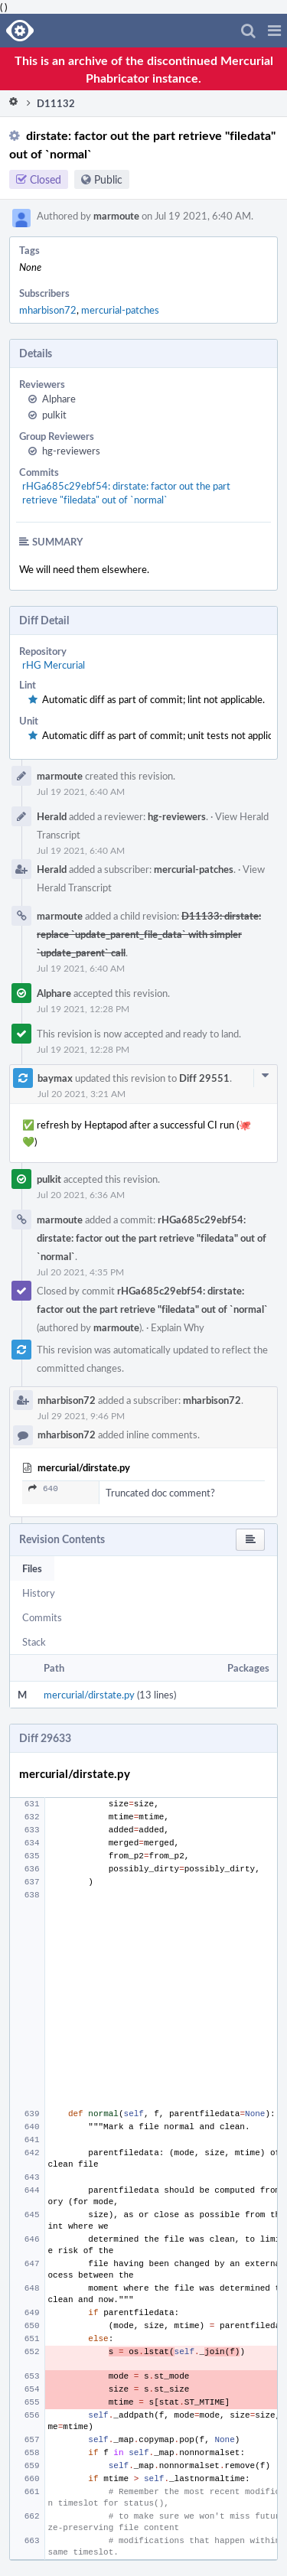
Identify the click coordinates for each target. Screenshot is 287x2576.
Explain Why (177, 1327)
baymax (55, 1078)
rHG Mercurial (53, 665)
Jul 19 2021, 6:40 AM (81, 791)
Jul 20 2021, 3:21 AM (82, 1093)
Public (108, 179)
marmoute (116, 216)
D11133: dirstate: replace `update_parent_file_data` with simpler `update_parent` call (149, 934)
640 (43, 1490)
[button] (274, 30)
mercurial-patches (120, 310)
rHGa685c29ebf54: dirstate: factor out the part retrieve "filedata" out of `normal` (126, 492)
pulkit (54, 415)
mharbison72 (48, 310)
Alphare (59, 398)
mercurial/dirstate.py (89, 1695)
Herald (52, 816)
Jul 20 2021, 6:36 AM (81, 1194)
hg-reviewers (71, 451)
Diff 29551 (204, 1078)
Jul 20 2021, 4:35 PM (80, 1271)
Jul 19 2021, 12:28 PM (83, 1008)
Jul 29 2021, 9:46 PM (81, 1415)
